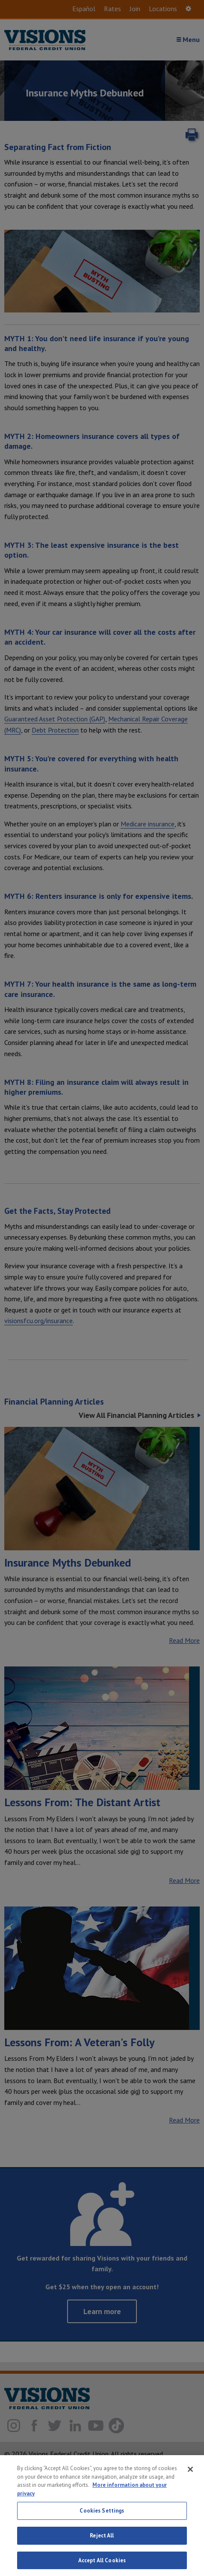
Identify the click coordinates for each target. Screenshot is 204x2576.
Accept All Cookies (102, 2564)
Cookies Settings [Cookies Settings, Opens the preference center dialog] (102, 2514)
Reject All (102, 2539)
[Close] (190, 2473)
